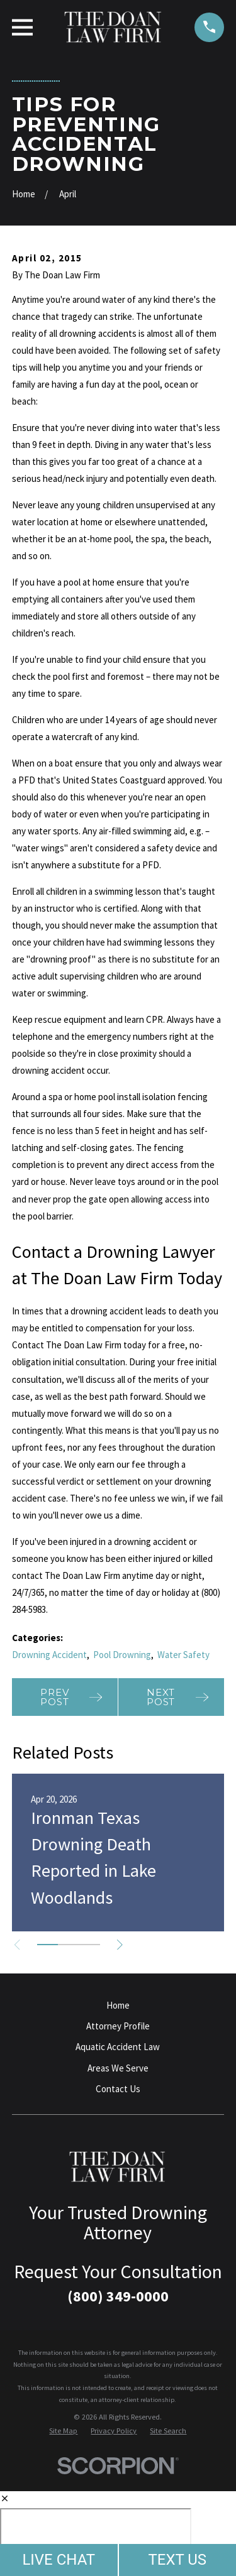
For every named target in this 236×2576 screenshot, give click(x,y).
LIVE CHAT (58, 2559)
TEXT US (177, 2559)
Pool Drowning (122, 1655)
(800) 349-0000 (118, 2296)
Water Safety (183, 1655)
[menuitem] (63, 2431)
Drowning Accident (49, 1655)
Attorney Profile (118, 2026)
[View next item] (120, 1945)
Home (118, 2005)
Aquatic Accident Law (118, 2047)
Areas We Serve (118, 2068)
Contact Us (118, 2089)
